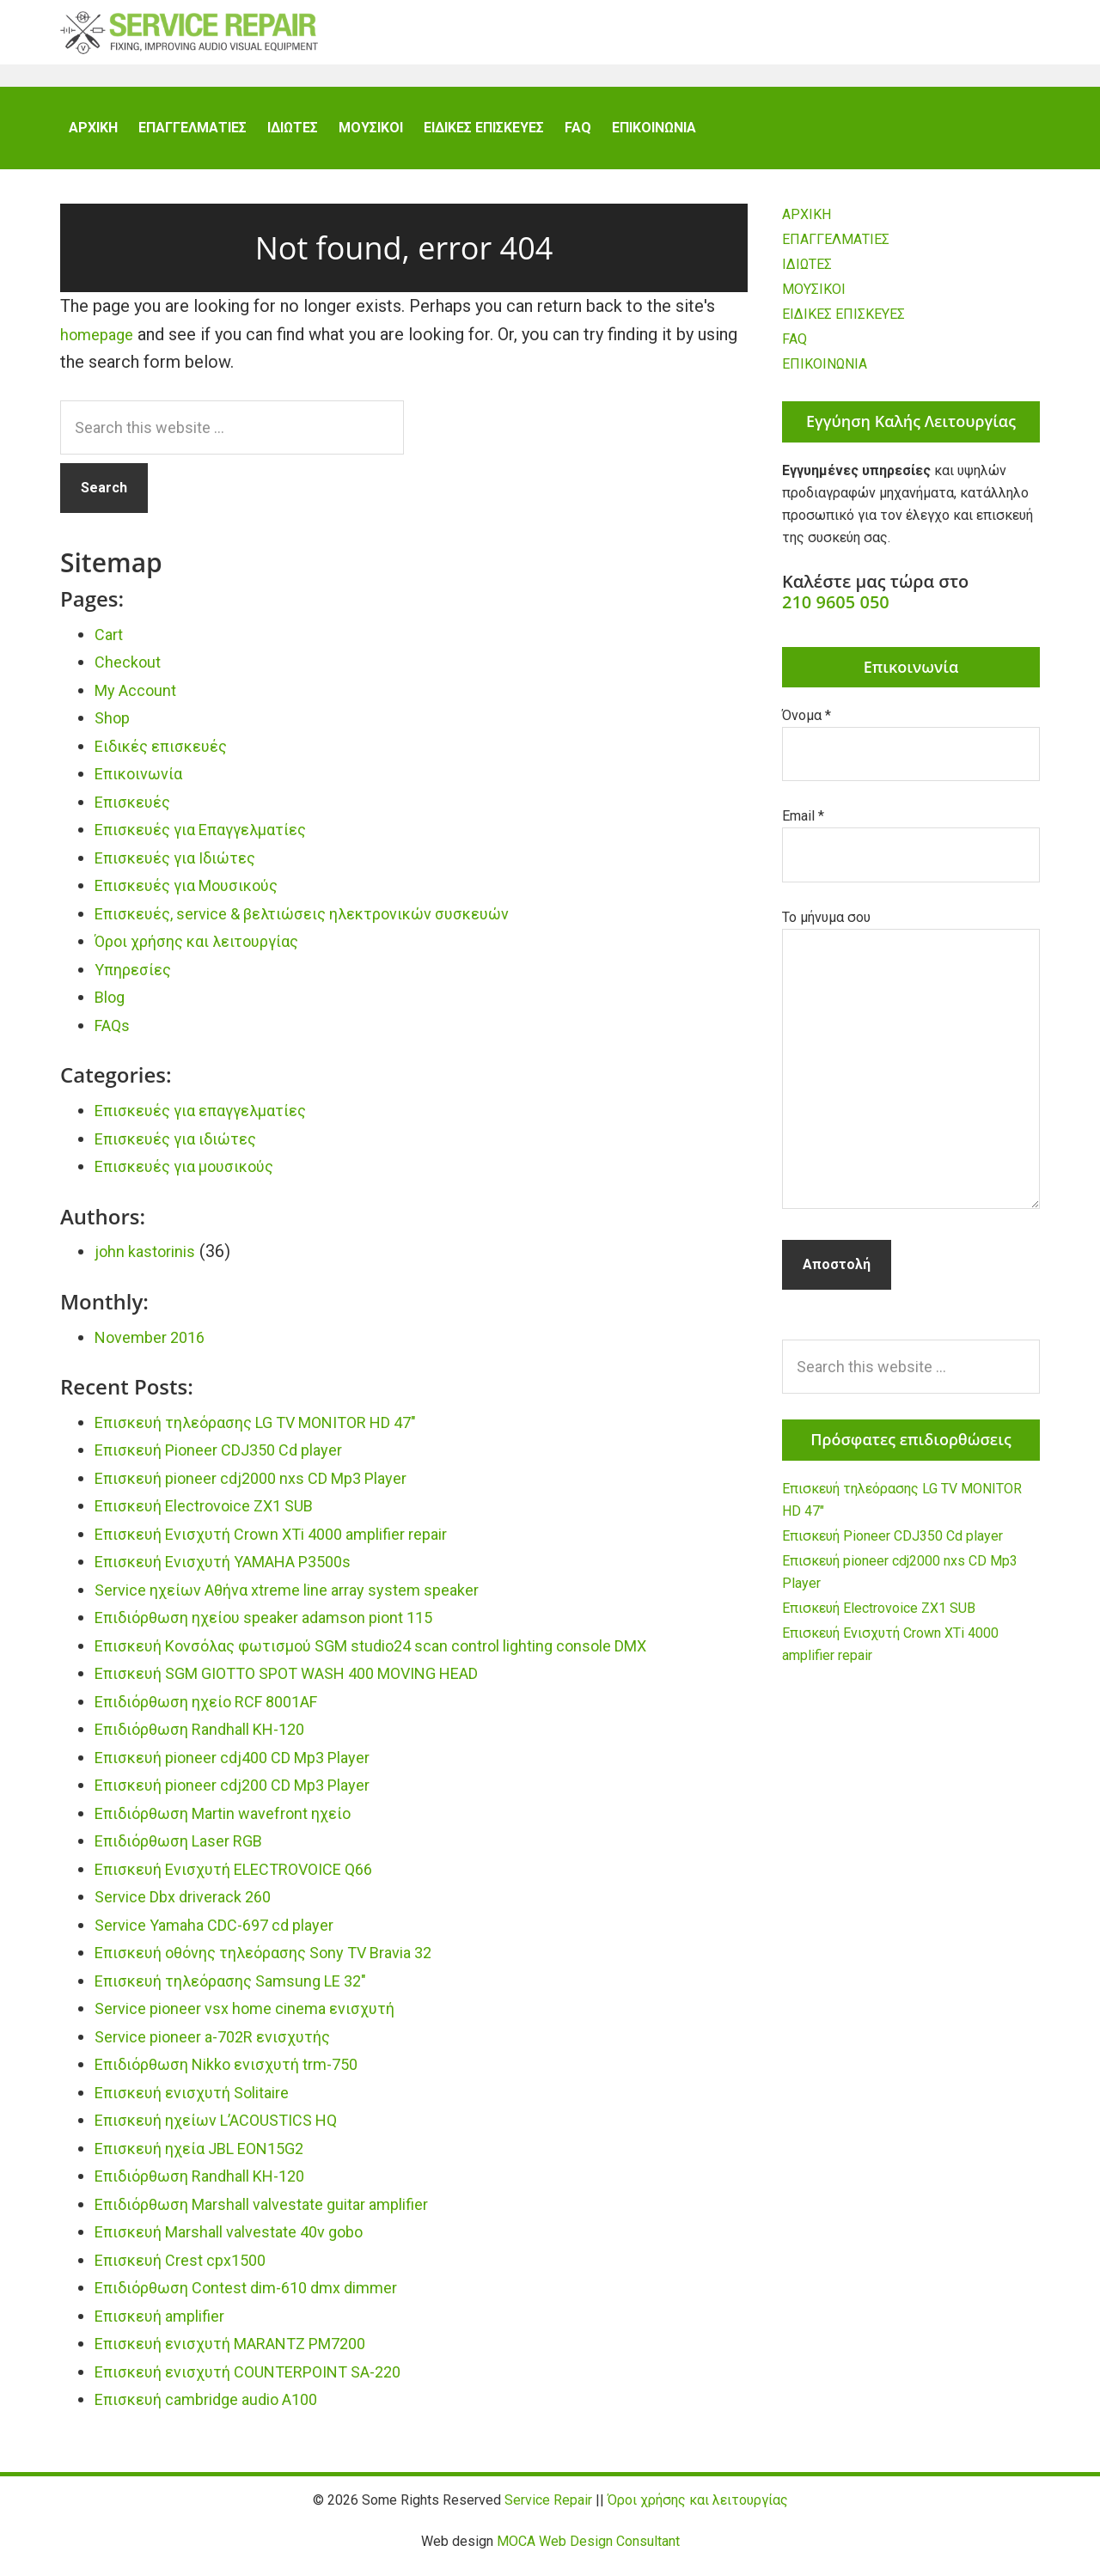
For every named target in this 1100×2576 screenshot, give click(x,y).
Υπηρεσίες (137, 979)
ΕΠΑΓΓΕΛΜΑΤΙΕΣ (835, 249)
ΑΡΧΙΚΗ (806, 225)
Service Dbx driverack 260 (194, 1906)
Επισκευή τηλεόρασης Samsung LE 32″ (245, 1991)
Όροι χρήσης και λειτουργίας (209, 951)
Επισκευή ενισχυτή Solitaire (204, 2102)
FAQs (114, 1035)
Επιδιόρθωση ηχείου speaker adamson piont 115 (283, 1627)
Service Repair (189, 42)
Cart (110, 644)
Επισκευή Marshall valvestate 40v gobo (246, 2241)
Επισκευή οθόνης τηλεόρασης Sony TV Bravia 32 (284, 1962)
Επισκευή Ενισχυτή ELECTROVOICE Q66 (251, 1879)
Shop (114, 727)
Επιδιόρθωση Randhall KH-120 (213, 1739)
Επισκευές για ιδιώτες (185, 1148)
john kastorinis (149, 1261)
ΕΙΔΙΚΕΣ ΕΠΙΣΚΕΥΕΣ (843, 324)
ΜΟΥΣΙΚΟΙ (814, 299)
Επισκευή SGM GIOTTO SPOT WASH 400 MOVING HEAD (312, 1683)
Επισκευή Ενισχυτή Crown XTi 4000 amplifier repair (293, 1544)
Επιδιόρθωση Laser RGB (189, 1850)
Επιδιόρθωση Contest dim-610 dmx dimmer (263, 2297)
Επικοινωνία (144, 783)
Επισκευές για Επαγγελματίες (213, 839)
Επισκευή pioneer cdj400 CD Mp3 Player (249, 1767)
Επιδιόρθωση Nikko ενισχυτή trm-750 (242, 2074)
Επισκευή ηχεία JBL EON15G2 (213, 2158)
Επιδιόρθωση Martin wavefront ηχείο (239, 1823)
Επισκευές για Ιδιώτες (185, 868)
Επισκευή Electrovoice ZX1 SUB (220, 1515)
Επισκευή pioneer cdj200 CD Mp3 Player (249, 1795)
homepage (100, 344)
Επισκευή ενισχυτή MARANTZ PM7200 (248, 2353)
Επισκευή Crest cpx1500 (190, 2270)
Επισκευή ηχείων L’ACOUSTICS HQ (231, 2130)
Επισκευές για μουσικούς (196, 1176)
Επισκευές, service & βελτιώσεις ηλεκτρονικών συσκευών (327, 923)
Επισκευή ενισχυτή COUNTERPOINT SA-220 (266, 2382)
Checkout (131, 672)
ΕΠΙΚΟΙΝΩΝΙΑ (824, 374)
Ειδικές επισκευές (170, 756)
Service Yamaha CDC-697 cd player (227, 1935)
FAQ (794, 349)
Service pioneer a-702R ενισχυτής (226, 2046)
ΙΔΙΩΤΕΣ (807, 274)
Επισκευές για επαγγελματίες (213, 1120)
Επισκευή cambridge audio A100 (220, 2409)
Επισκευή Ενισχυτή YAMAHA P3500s (239, 1571)
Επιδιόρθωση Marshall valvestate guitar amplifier (282, 2214)
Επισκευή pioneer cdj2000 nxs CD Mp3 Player (269, 1488)
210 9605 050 (835, 612)
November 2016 (156, 1347)
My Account (140, 700)
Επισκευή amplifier (168, 2326)
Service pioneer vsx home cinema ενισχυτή (260, 2018)
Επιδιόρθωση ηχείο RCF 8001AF (222, 1711)
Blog (112, 1007)
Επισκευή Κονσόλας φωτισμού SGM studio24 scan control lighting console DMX (405, 1655)
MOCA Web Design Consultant (588, 2551)
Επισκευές (137, 812)
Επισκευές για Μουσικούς (199, 895)
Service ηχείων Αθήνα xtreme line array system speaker (307, 1600)
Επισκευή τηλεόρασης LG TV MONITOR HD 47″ (276, 1432)
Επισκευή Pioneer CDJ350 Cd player (234, 1460)
